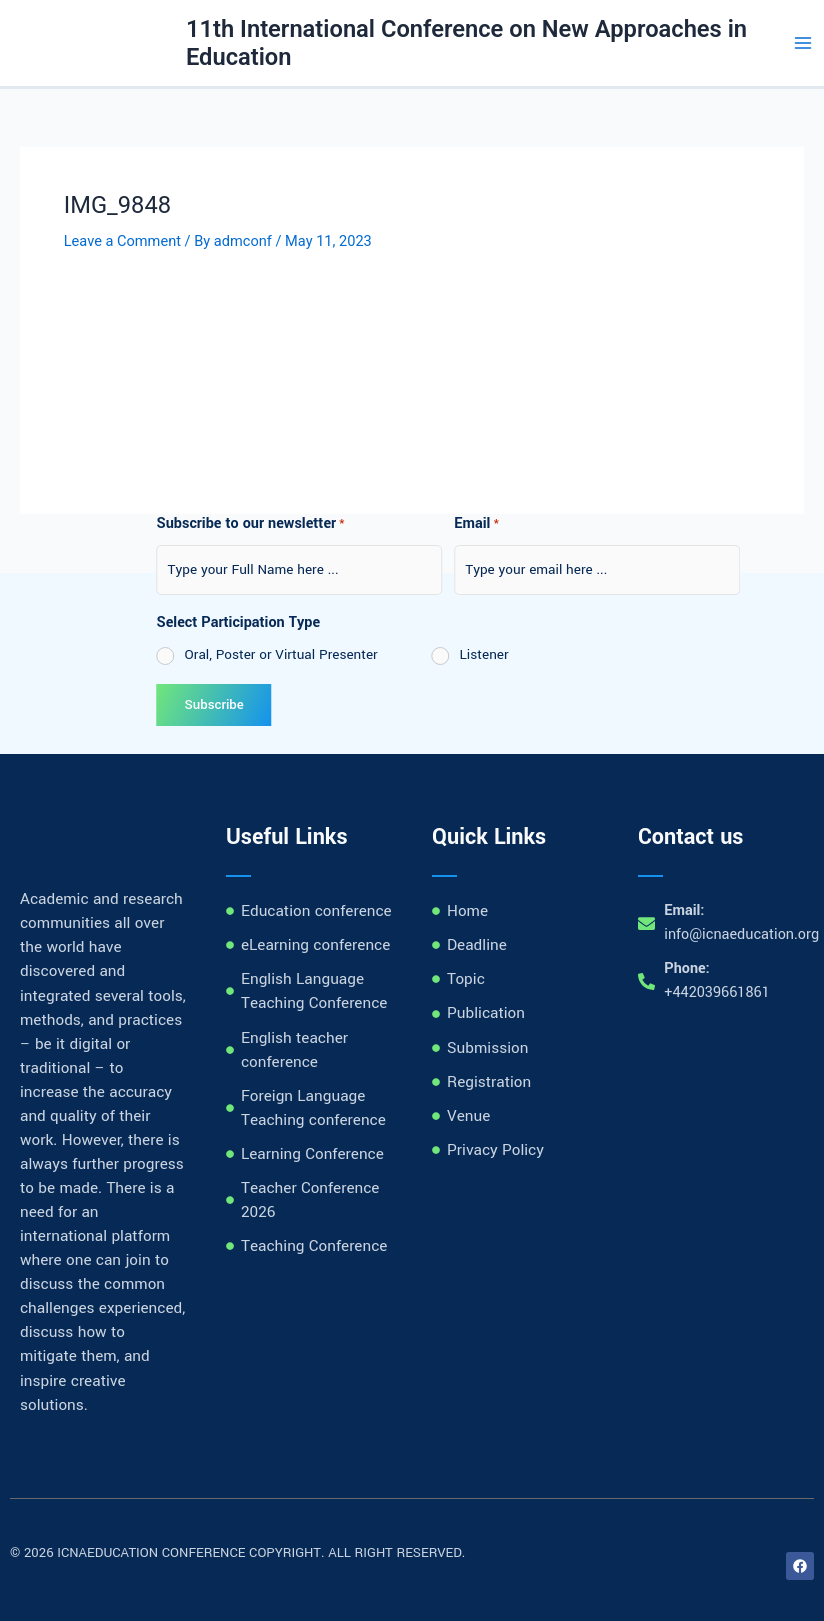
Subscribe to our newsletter (143, 525)
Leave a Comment (122, 241)
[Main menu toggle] (803, 43)
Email (368, 525)
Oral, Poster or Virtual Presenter (173, 654)
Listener (376, 654)
